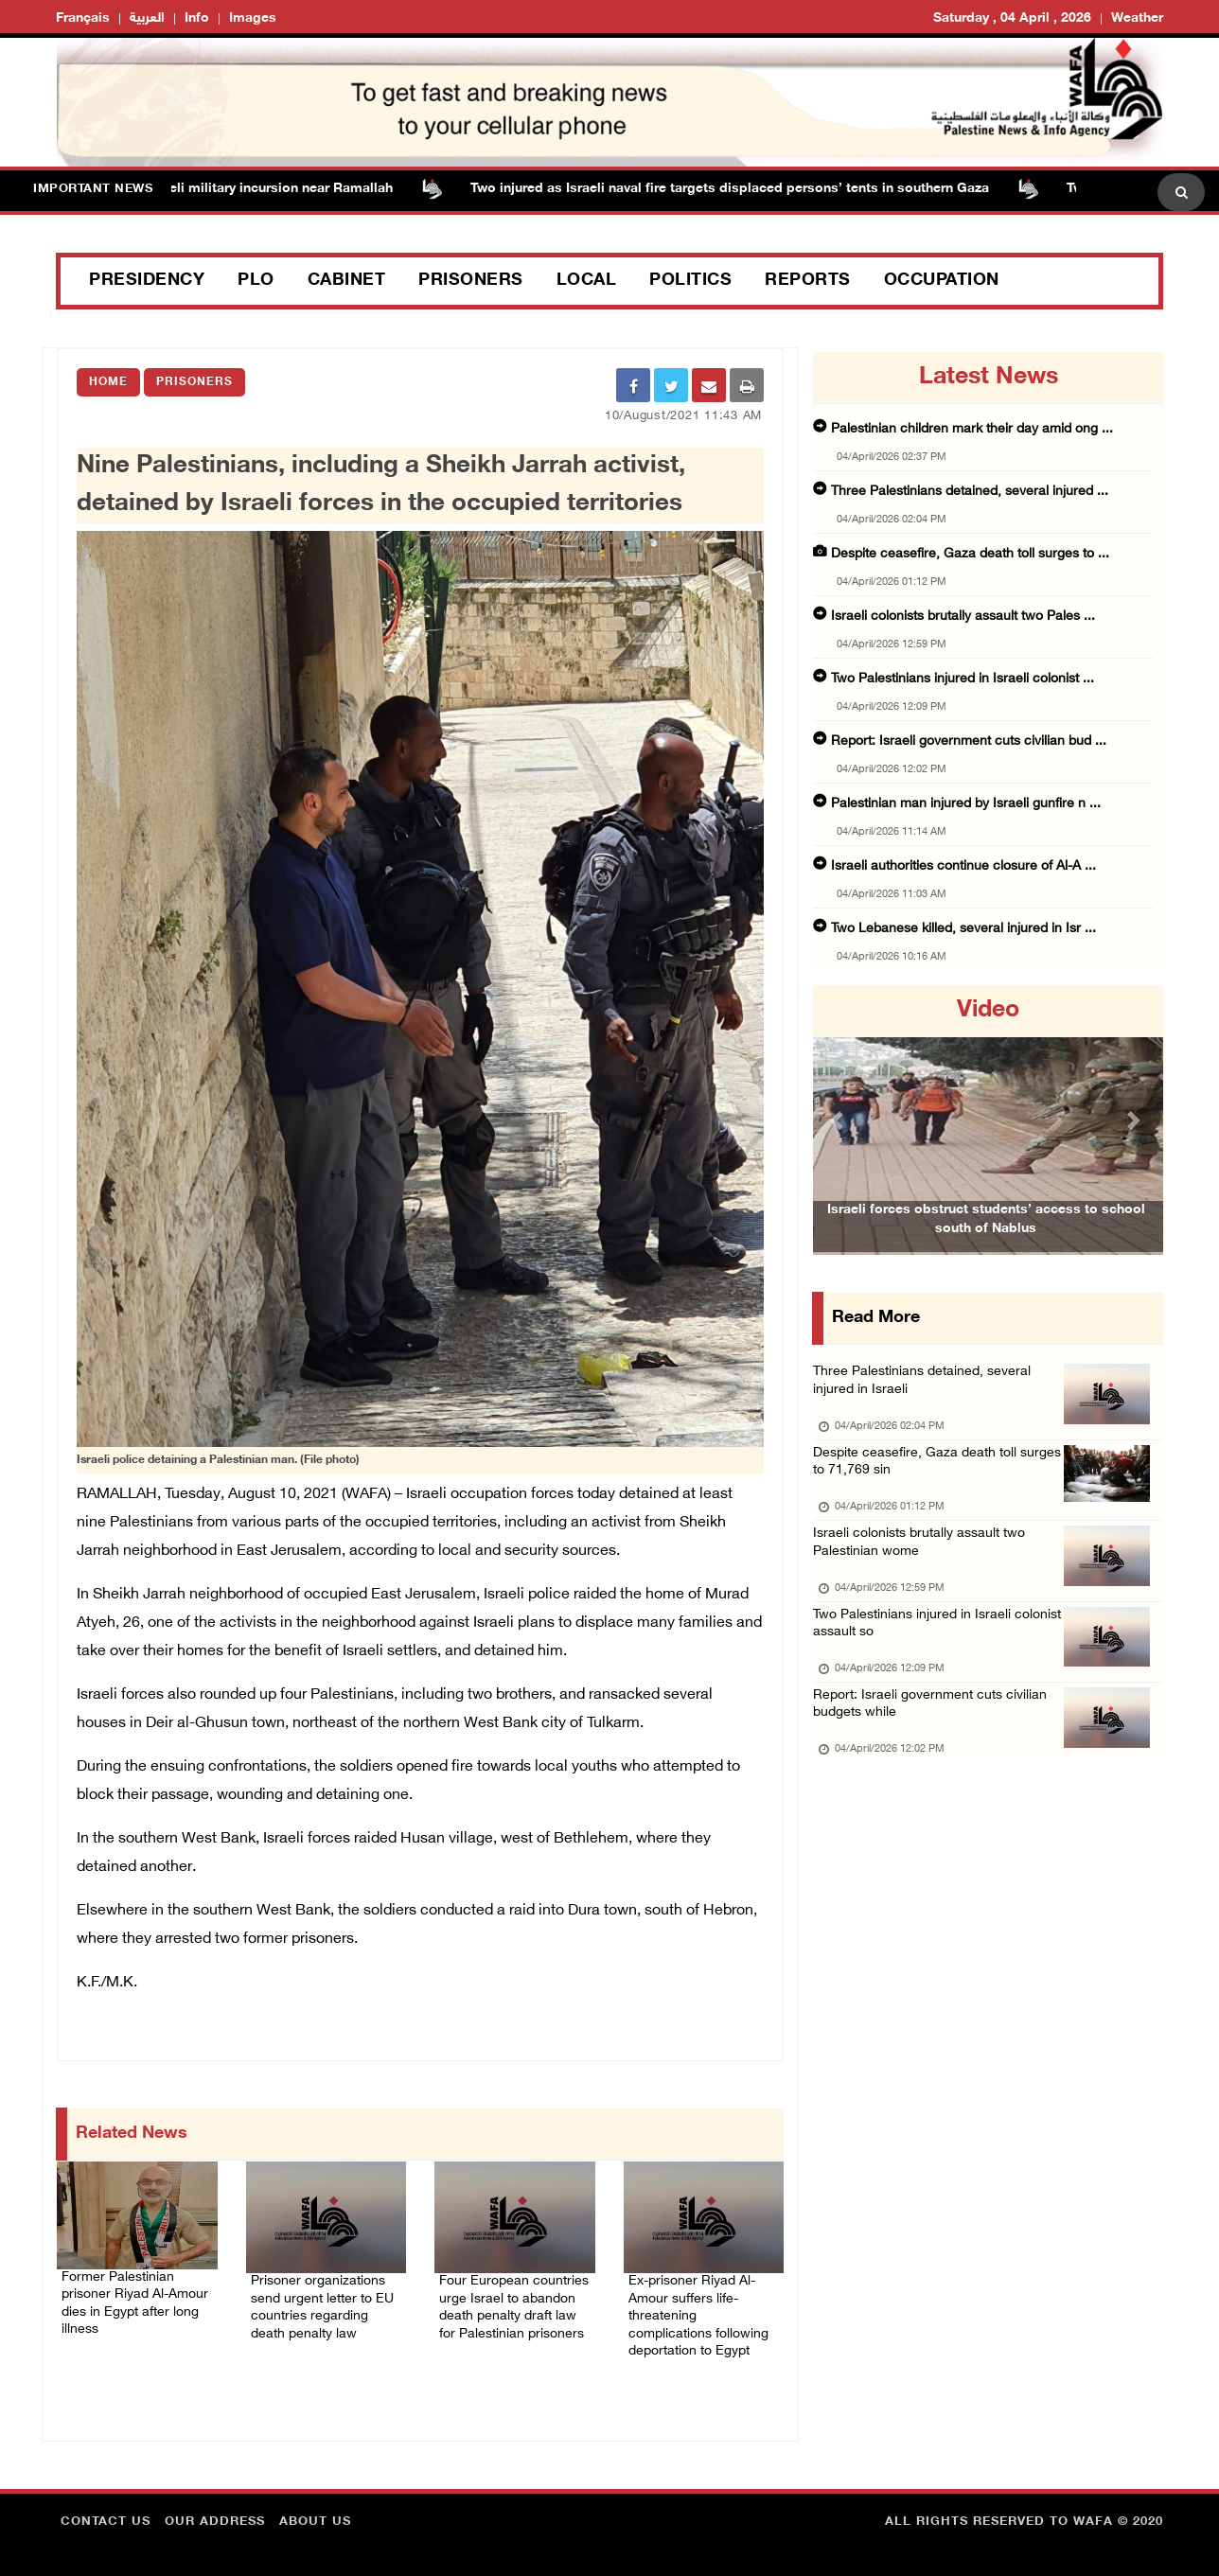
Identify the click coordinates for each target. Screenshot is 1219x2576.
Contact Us (105, 2514)
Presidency (146, 281)
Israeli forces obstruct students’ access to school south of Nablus (986, 1248)
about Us (315, 2514)
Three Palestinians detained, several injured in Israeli (926, 1386)
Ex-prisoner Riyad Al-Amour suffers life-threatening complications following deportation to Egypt (699, 2310)
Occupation (941, 281)
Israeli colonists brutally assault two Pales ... (963, 617)
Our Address (215, 2514)
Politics (690, 281)
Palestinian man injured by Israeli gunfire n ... (966, 804)
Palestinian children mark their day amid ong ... (972, 429)
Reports (808, 281)
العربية (147, 18)
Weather (1137, 18)
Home (108, 382)
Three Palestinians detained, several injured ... (969, 492)
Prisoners (470, 281)
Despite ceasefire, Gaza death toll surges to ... (970, 554)
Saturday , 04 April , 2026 (1012, 18)
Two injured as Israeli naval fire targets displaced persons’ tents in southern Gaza (739, 189)
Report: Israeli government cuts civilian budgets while (935, 1741)
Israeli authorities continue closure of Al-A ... (963, 866)
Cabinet (347, 281)
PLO (256, 281)
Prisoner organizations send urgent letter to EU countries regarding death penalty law (322, 2298)
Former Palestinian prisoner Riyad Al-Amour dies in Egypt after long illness (136, 2295)
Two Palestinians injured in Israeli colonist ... (962, 679)
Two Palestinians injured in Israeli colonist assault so (915, 1652)
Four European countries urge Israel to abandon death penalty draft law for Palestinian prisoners (514, 2310)
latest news (988, 377)
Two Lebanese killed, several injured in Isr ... (963, 929)
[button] (839, 1120)
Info (197, 18)
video (988, 1011)
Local (586, 281)
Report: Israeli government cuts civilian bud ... (968, 741)
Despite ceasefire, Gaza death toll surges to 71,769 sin (919, 1475)
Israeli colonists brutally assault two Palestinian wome (925, 1563)
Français (83, 18)
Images (252, 18)
